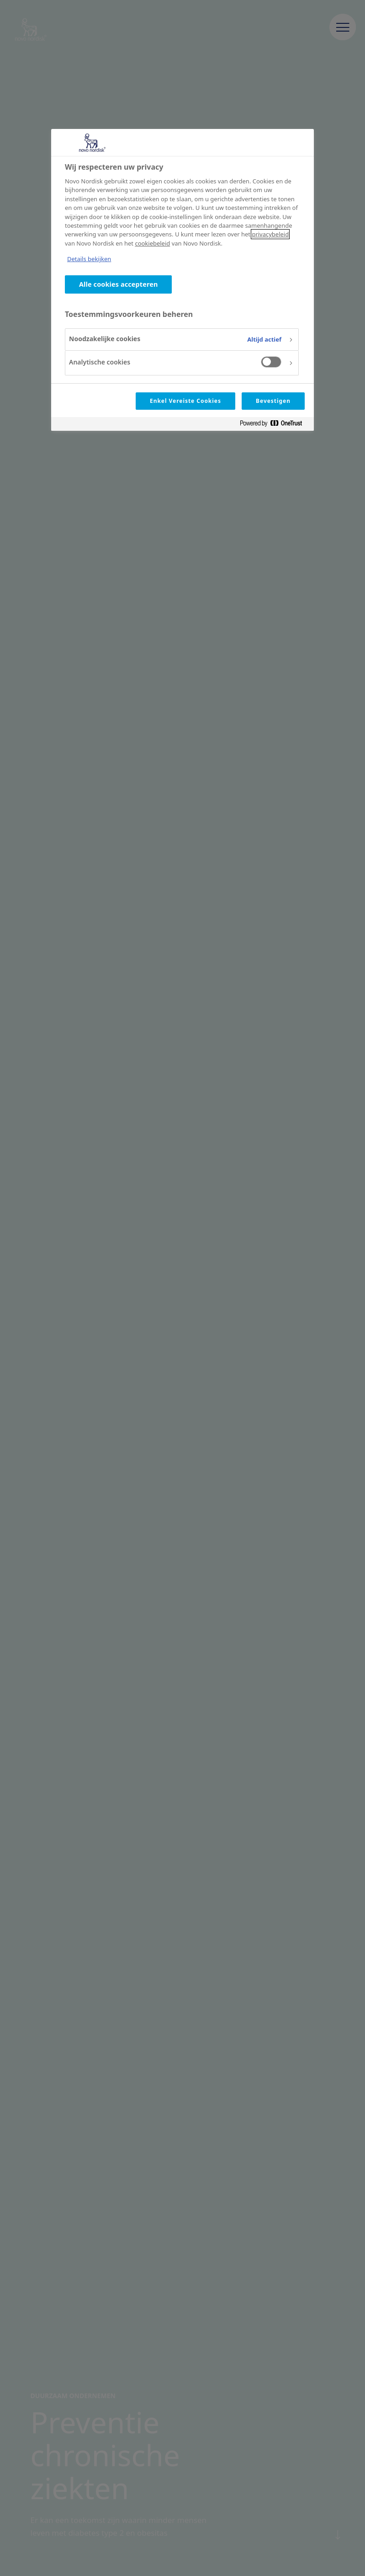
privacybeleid (270, 234)
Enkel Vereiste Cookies (185, 401)
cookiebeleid (152, 243)
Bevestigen (273, 401)
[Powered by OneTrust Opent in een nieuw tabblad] (274, 425)
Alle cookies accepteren (118, 284)
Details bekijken (89, 259)
